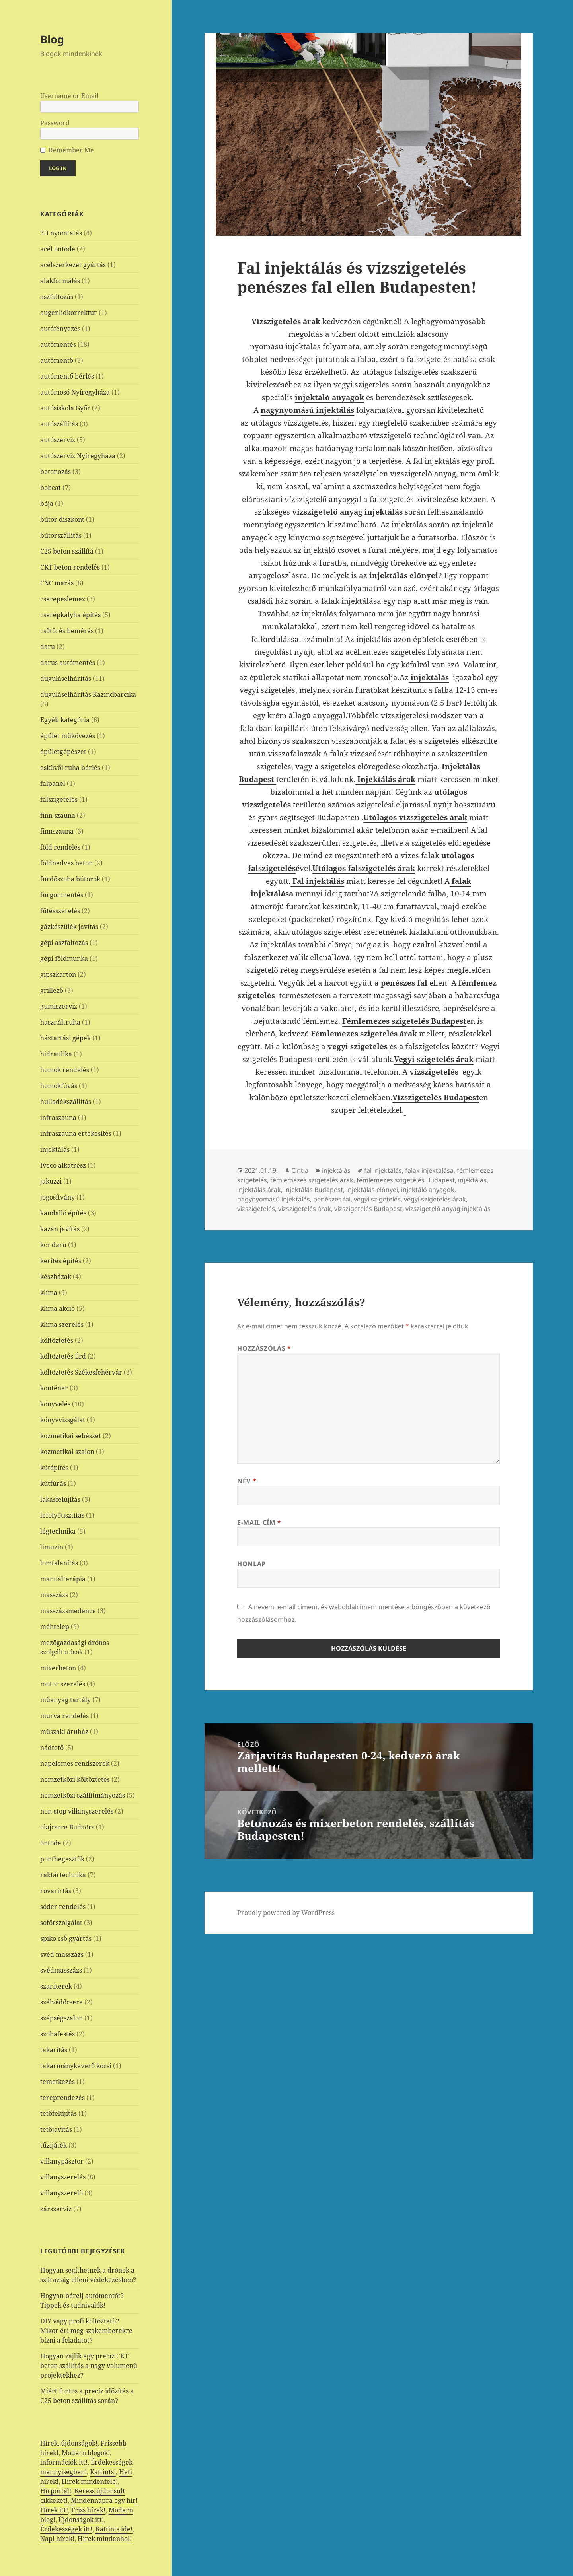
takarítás (53, 2049)
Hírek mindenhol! (105, 2538)
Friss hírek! (88, 2510)
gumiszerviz (58, 1006)
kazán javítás (60, 1229)
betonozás (55, 471)
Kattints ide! (114, 2529)
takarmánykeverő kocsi (75, 2065)
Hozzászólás (264, 1348)
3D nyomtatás (61, 233)
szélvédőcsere (61, 2002)
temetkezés (57, 2081)
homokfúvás (58, 1085)
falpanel (52, 783)
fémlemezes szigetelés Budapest (406, 1180)
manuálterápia (63, 1579)
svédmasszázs (61, 1970)
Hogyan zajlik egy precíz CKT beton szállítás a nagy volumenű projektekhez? (88, 2366)
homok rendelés (64, 1069)
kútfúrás (53, 1483)
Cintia (299, 1170)
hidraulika (56, 1054)
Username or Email (69, 95)
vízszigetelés (256, 1208)
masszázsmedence (68, 1610)
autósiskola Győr (65, 408)
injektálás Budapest (313, 1189)
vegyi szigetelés (377, 1199)
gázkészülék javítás (69, 926)
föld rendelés (60, 847)
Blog (52, 39)
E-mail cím (259, 1522)
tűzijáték (53, 2145)
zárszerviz (56, 2209)
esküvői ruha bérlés (70, 767)
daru (47, 646)
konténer (54, 1388)
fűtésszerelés (60, 910)
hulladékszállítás (65, 1101)
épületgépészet (63, 751)
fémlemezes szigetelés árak (311, 1180)
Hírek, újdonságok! (68, 2443)
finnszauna (57, 831)
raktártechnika (63, 1874)
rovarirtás (55, 1890)
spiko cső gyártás (66, 1938)
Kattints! (103, 2471)
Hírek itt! (54, 2510)
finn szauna (57, 815)
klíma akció (57, 1308)
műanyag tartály (65, 1699)
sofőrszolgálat (61, 1922)
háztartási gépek (65, 1038)
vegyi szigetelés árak (435, 1199)
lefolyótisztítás (62, 1515)
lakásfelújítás (60, 1499)
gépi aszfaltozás (64, 942)
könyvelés (55, 1404)
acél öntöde (57, 249)
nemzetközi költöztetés (75, 1779)
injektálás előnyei (372, 1189)
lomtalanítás (59, 1563)
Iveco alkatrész (63, 1165)
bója (46, 503)
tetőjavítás (56, 2129)
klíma (48, 1292)
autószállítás (59, 424)
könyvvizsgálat (62, 1419)
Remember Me (71, 150)
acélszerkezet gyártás (73, 265)
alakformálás (60, 280)
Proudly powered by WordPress (286, 1912)
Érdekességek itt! (66, 2529)
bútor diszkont (62, 519)
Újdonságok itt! (81, 2519)
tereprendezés (62, 2097)
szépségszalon (61, 2018)
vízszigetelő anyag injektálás (347, 512)
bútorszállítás (61, 535)
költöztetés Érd (63, 1356)
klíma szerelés (62, 1324)
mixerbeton (58, 1668)
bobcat (50, 487)
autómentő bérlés (67, 376)
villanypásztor (62, 2161)
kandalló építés (63, 1213)
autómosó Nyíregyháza (75, 392)
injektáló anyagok (427, 1189)
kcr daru (53, 1244)
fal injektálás (383, 1170)
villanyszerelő (61, 2193)
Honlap (251, 1563)
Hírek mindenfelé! (90, 2481)
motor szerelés (62, 1684)
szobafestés (57, 2034)
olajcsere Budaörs (67, 1827)
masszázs (54, 1594)
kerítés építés (60, 1260)
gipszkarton (58, 974)
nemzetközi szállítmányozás (82, 1795)
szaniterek (56, 1986)
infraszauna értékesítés (75, 1133)
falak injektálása (429, 1170)
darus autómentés (67, 662)
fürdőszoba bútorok (70, 879)
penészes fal (332, 1199)
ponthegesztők (62, 1859)
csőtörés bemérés (67, 630)
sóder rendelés (63, 1906)
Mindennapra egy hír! (104, 2500)
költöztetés (56, 1340)
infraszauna (58, 1117)
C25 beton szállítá (67, 551)
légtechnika (58, 1531)
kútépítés (54, 1467)
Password (55, 123)
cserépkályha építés (70, 614)
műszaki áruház (64, 1731)
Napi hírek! (57, 2538)
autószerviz (57, 439)
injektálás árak (259, 1189)
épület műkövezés (67, 735)
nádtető (52, 1747)
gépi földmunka (64, 958)
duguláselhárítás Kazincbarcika (88, 694)
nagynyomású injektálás (273, 1199)
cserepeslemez (62, 599)
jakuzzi (51, 1181)
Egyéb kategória (65, 719)
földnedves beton (66, 863)
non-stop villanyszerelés (76, 1811)
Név (246, 1481)
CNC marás (57, 583)
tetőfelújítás (58, 2113)
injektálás (55, 1149)
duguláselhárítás (65, 678)
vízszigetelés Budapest (368, 1208)
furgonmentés (61, 894)
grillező (51, 990)
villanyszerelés (63, 2177)
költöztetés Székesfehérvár (81, 1372)
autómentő (56, 360)
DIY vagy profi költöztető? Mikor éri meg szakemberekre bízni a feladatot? (86, 2331)
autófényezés (60, 328)
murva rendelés (64, 1715)
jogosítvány (57, 1197)
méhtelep (54, 1626)
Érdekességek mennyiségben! (86, 2467)
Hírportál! (55, 2491)
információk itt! (64, 2462)
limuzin (51, 1547)
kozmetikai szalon (67, 1451)
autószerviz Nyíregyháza (77, 455)
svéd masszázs (62, 1954)
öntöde (50, 1843)
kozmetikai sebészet (70, 1435)
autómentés (58, 344)
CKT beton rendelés (70, 567)
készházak (55, 1276)
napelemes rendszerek (74, 1763)
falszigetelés (59, 799)
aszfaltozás (56, 296)
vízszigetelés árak (304, 1208)
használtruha (60, 1022)
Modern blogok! (86, 2452)
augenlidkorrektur (68, 312)
